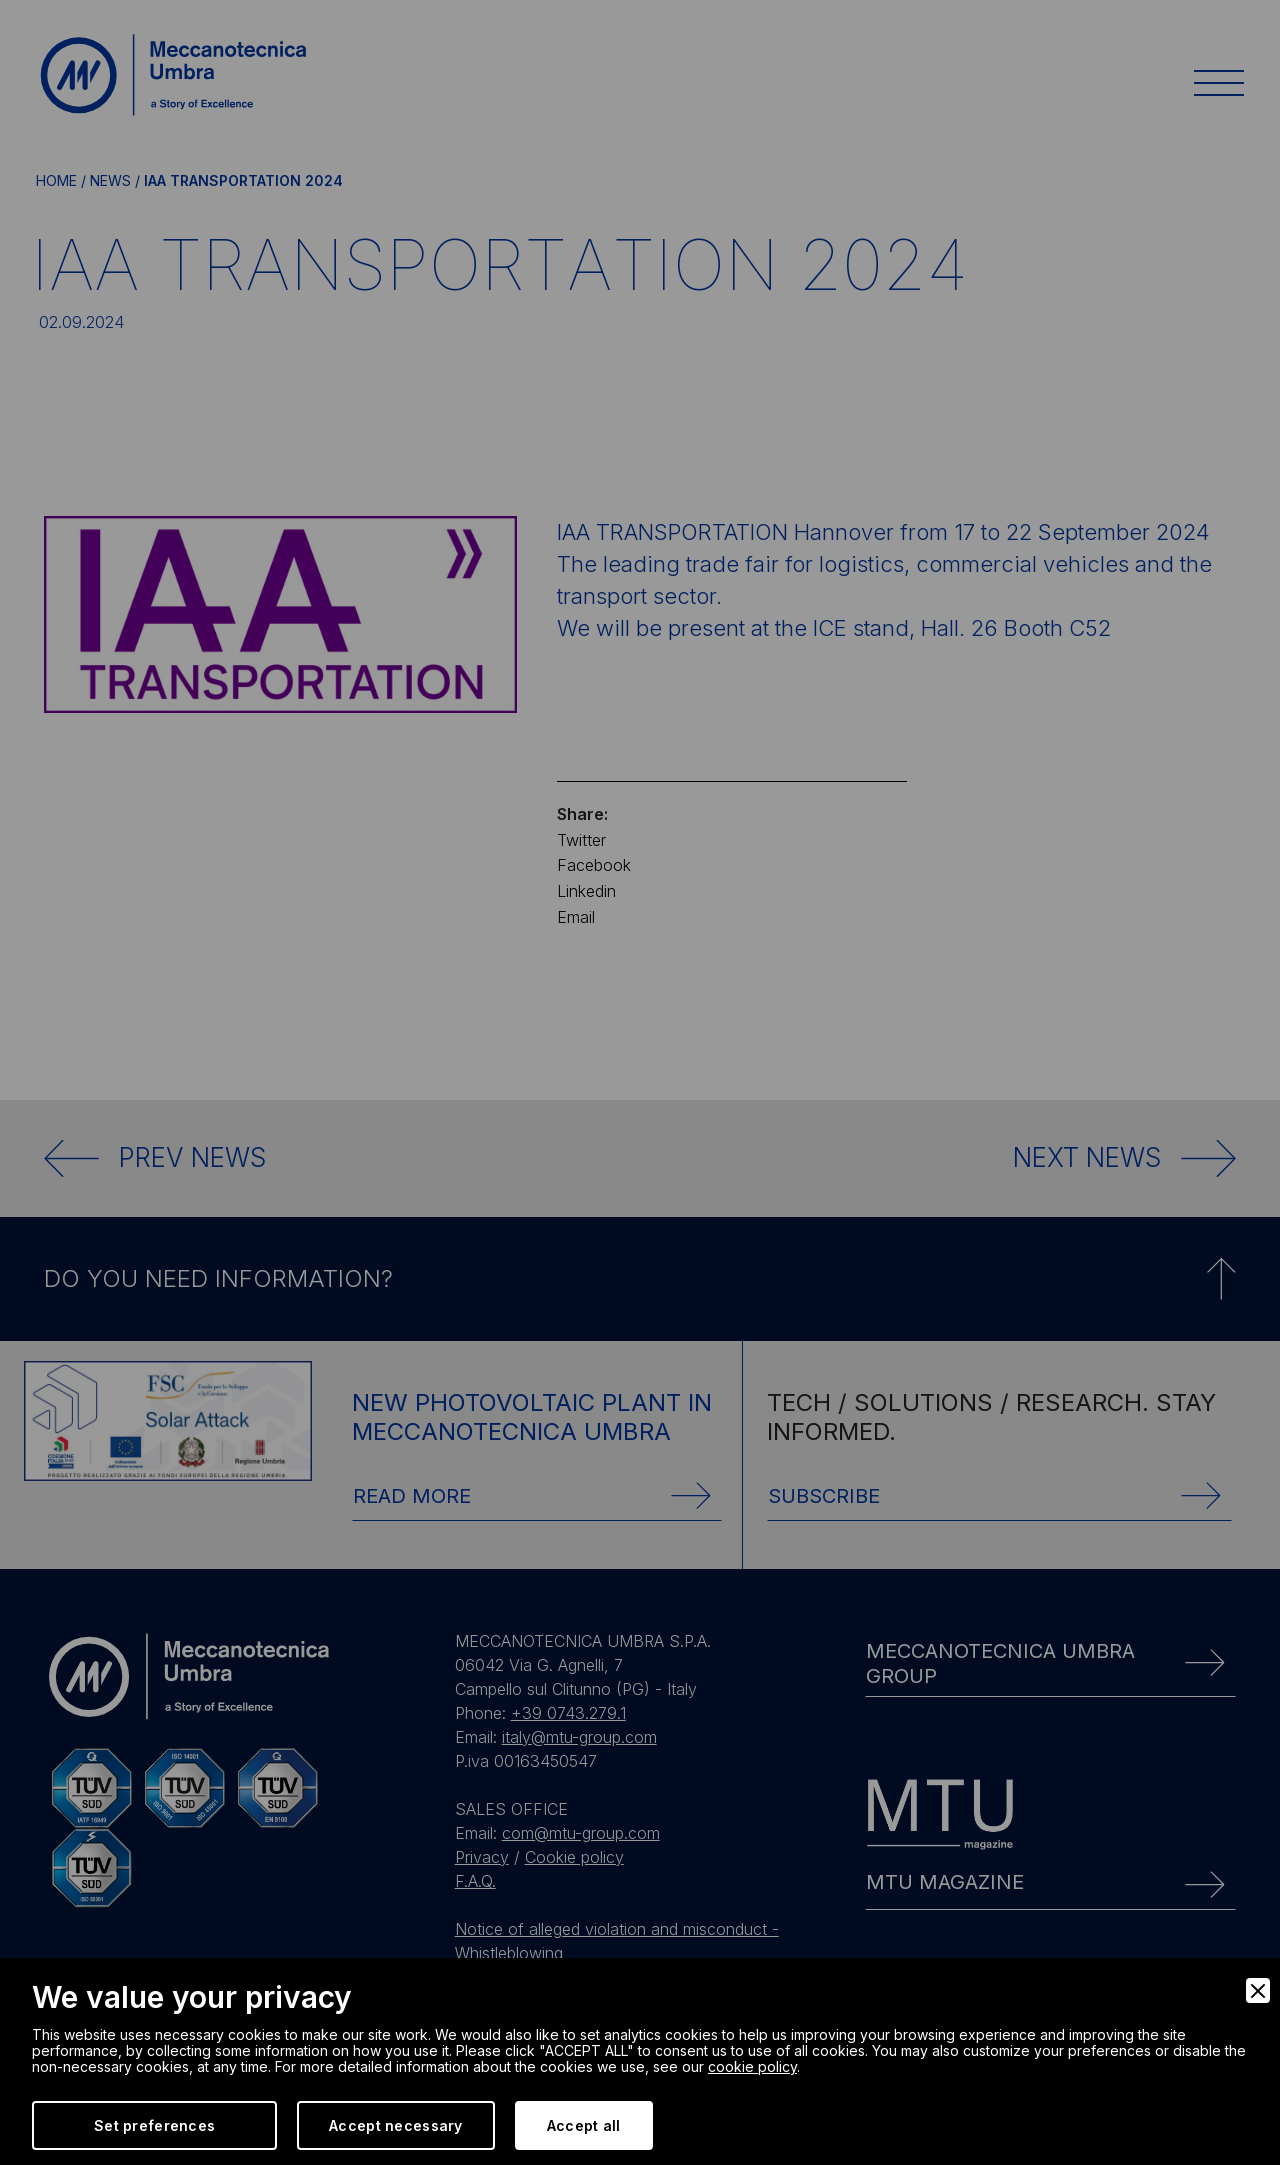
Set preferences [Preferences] (154, 2125)
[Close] (1258, 1990)
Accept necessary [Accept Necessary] (395, 2125)
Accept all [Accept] (584, 2125)
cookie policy (752, 2066)
